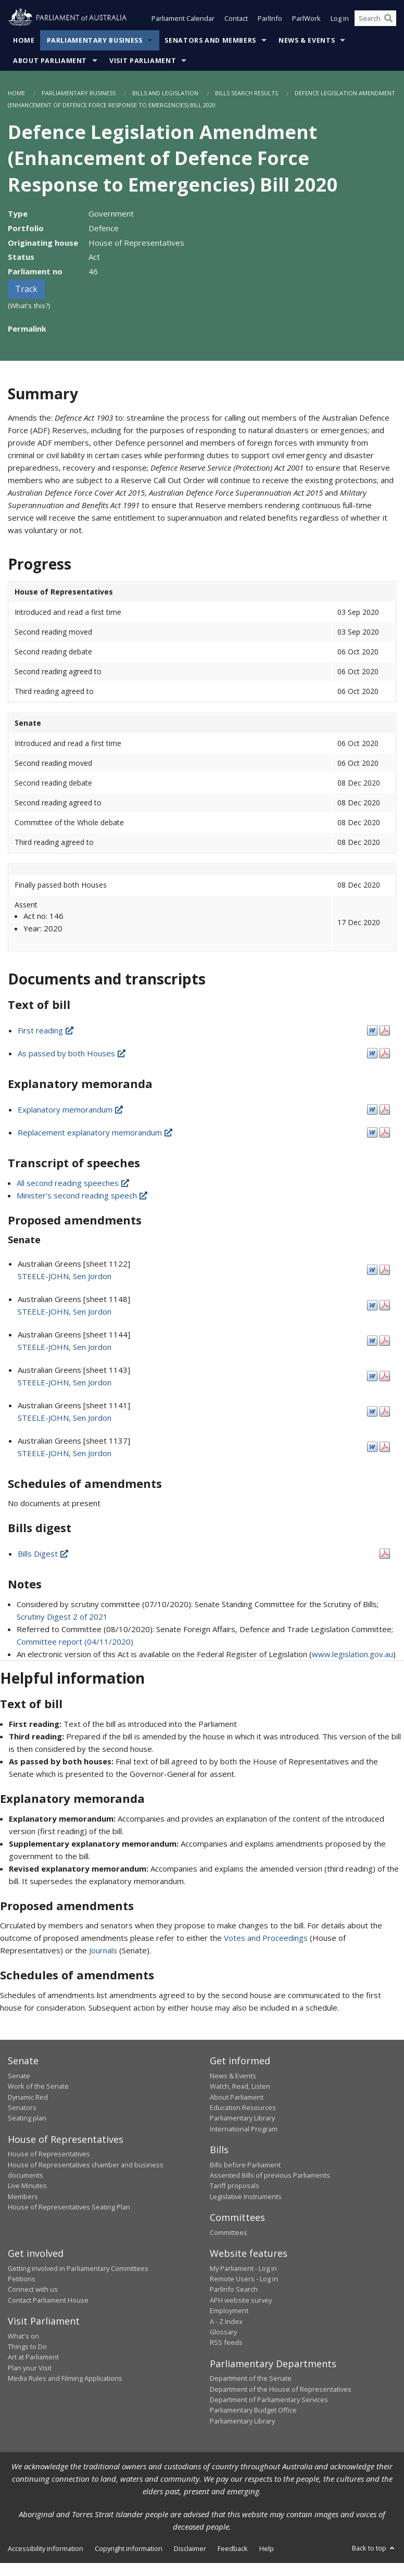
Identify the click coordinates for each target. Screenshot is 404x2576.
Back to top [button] (374, 2549)
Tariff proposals (234, 2186)
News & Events (307, 41)
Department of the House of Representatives (280, 2390)
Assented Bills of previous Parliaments (270, 2176)
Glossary (223, 2333)
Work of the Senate (38, 2087)
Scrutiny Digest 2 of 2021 (62, 1617)
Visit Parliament (142, 61)
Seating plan (27, 2119)
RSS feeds (226, 2343)
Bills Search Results (246, 94)
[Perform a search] (388, 20)
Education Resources (243, 2108)
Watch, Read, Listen (240, 2087)
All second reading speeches (74, 1183)
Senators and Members (210, 41)
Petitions (21, 2279)
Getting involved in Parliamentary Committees (78, 2269)
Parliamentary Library (242, 2119)
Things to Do (27, 2347)
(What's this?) (29, 306)
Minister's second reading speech (83, 1196)
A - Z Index (226, 2322)
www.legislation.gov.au (352, 1655)
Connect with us (33, 2290)
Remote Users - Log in (244, 2279)
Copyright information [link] (128, 2549)
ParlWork (306, 19)
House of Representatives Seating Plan (69, 2208)
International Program (243, 2130)
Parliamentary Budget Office (253, 2411)
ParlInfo (270, 19)
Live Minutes (27, 2186)
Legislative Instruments (246, 2197)
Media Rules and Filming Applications (65, 2379)
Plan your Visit (30, 2368)
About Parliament (50, 61)
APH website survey (241, 2301)
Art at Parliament (33, 2358)
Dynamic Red (28, 2098)
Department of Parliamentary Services (269, 2400)
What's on (23, 2337)
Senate (19, 2076)
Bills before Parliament (245, 2165)
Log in (340, 19)
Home (24, 41)
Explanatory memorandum (71, 1110)
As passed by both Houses (72, 1054)
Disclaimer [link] (190, 2549)
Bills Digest (44, 1554)
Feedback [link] (233, 2549)
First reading (46, 1031)
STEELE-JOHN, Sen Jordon (64, 1276)
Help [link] (266, 2549)
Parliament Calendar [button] (183, 19)
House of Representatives (49, 2155)
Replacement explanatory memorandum (96, 1133)
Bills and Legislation (165, 94)
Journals (104, 1951)
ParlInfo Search (234, 2290)
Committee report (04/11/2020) (75, 1642)
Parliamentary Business (95, 41)
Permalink (27, 329)
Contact (236, 19)
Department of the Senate (251, 2379)
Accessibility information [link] (45, 2549)
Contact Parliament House (48, 2301)
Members (23, 2197)
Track (26, 290)
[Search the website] (375, 20)
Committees (228, 2233)
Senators (22, 2108)
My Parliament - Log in (243, 2269)
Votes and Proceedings (266, 1939)
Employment (229, 2311)
